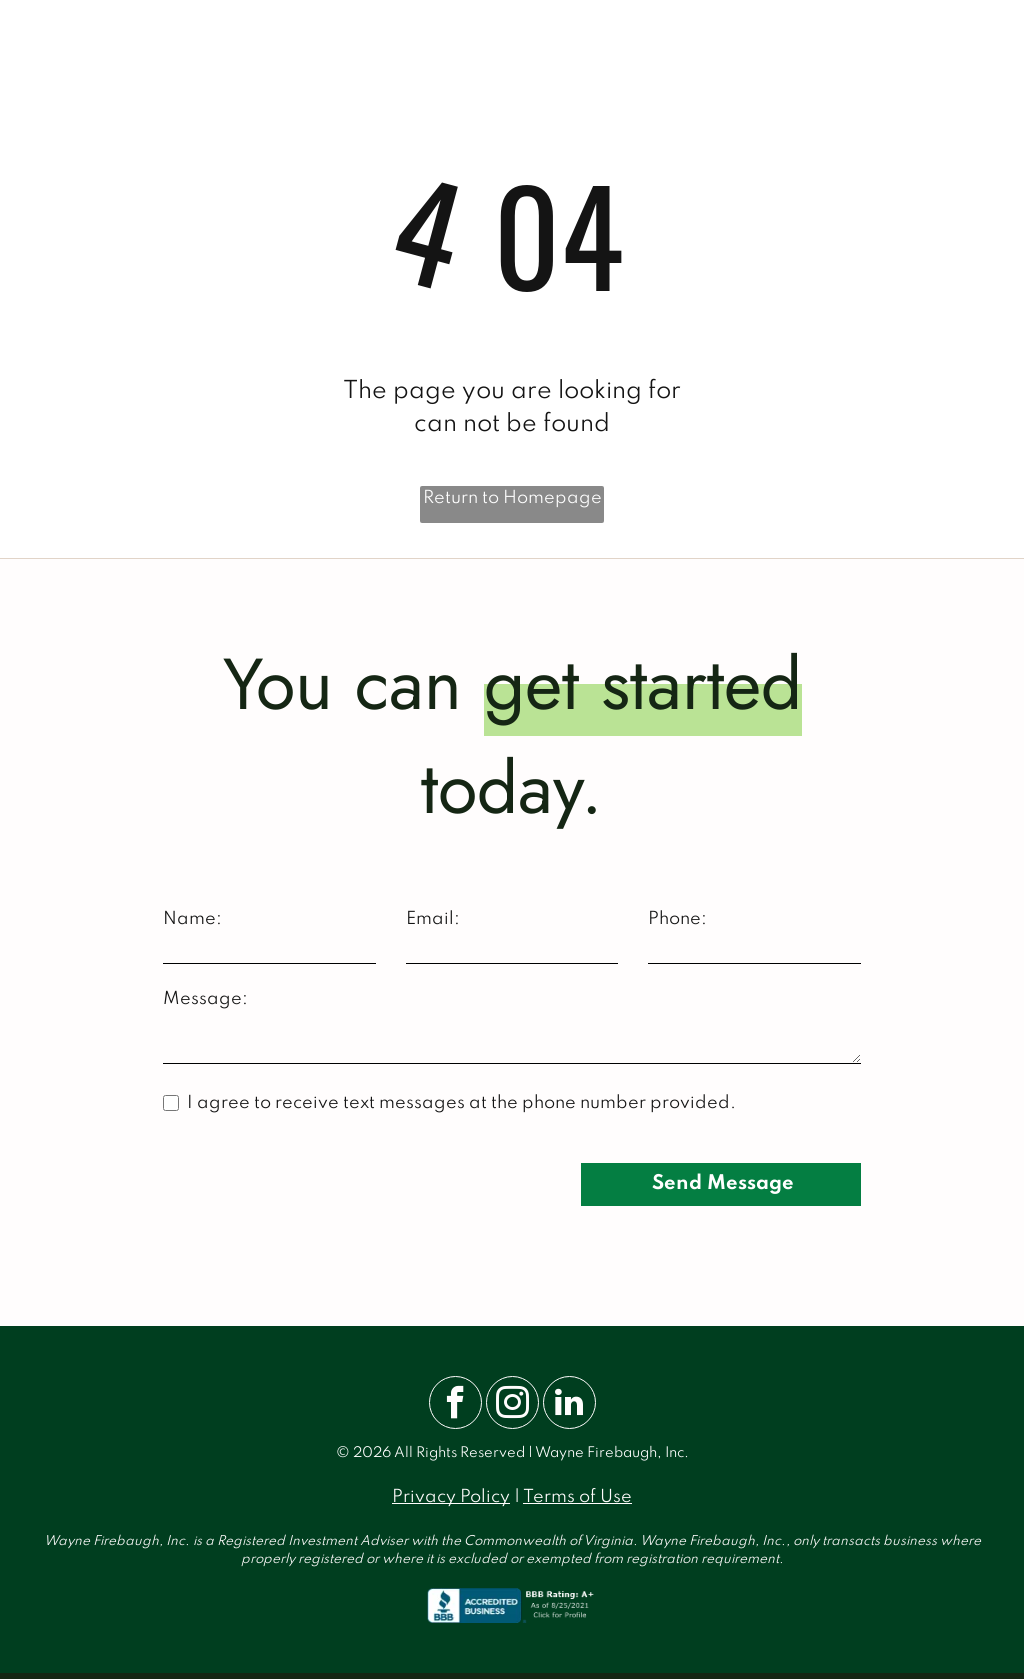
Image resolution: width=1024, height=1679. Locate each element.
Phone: (677, 919)
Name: (192, 919)
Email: (433, 919)
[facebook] (455, 1405)
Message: (205, 999)
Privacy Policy (451, 1497)
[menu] (980, 50)
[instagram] (512, 1405)
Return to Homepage (512, 498)
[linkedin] (569, 1405)
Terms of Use (577, 1497)
